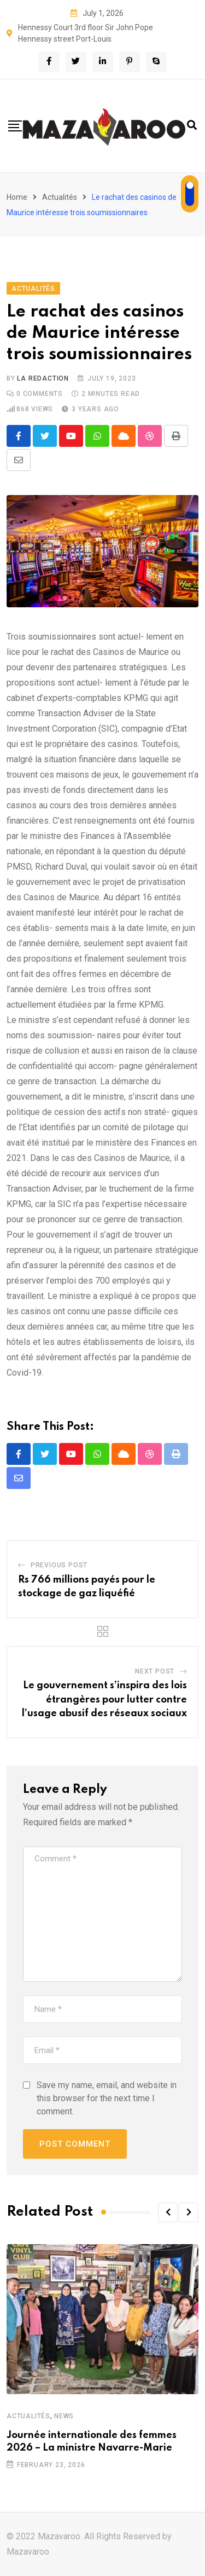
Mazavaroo (28, 2551)
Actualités (59, 197)
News (64, 2416)
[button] (168, 2212)
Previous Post (59, 1565)
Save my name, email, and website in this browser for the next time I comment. (107, 2098)
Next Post (154, 1671)
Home (17, 197)
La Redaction (43, 378)
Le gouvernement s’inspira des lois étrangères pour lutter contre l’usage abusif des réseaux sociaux (104, 1699)
